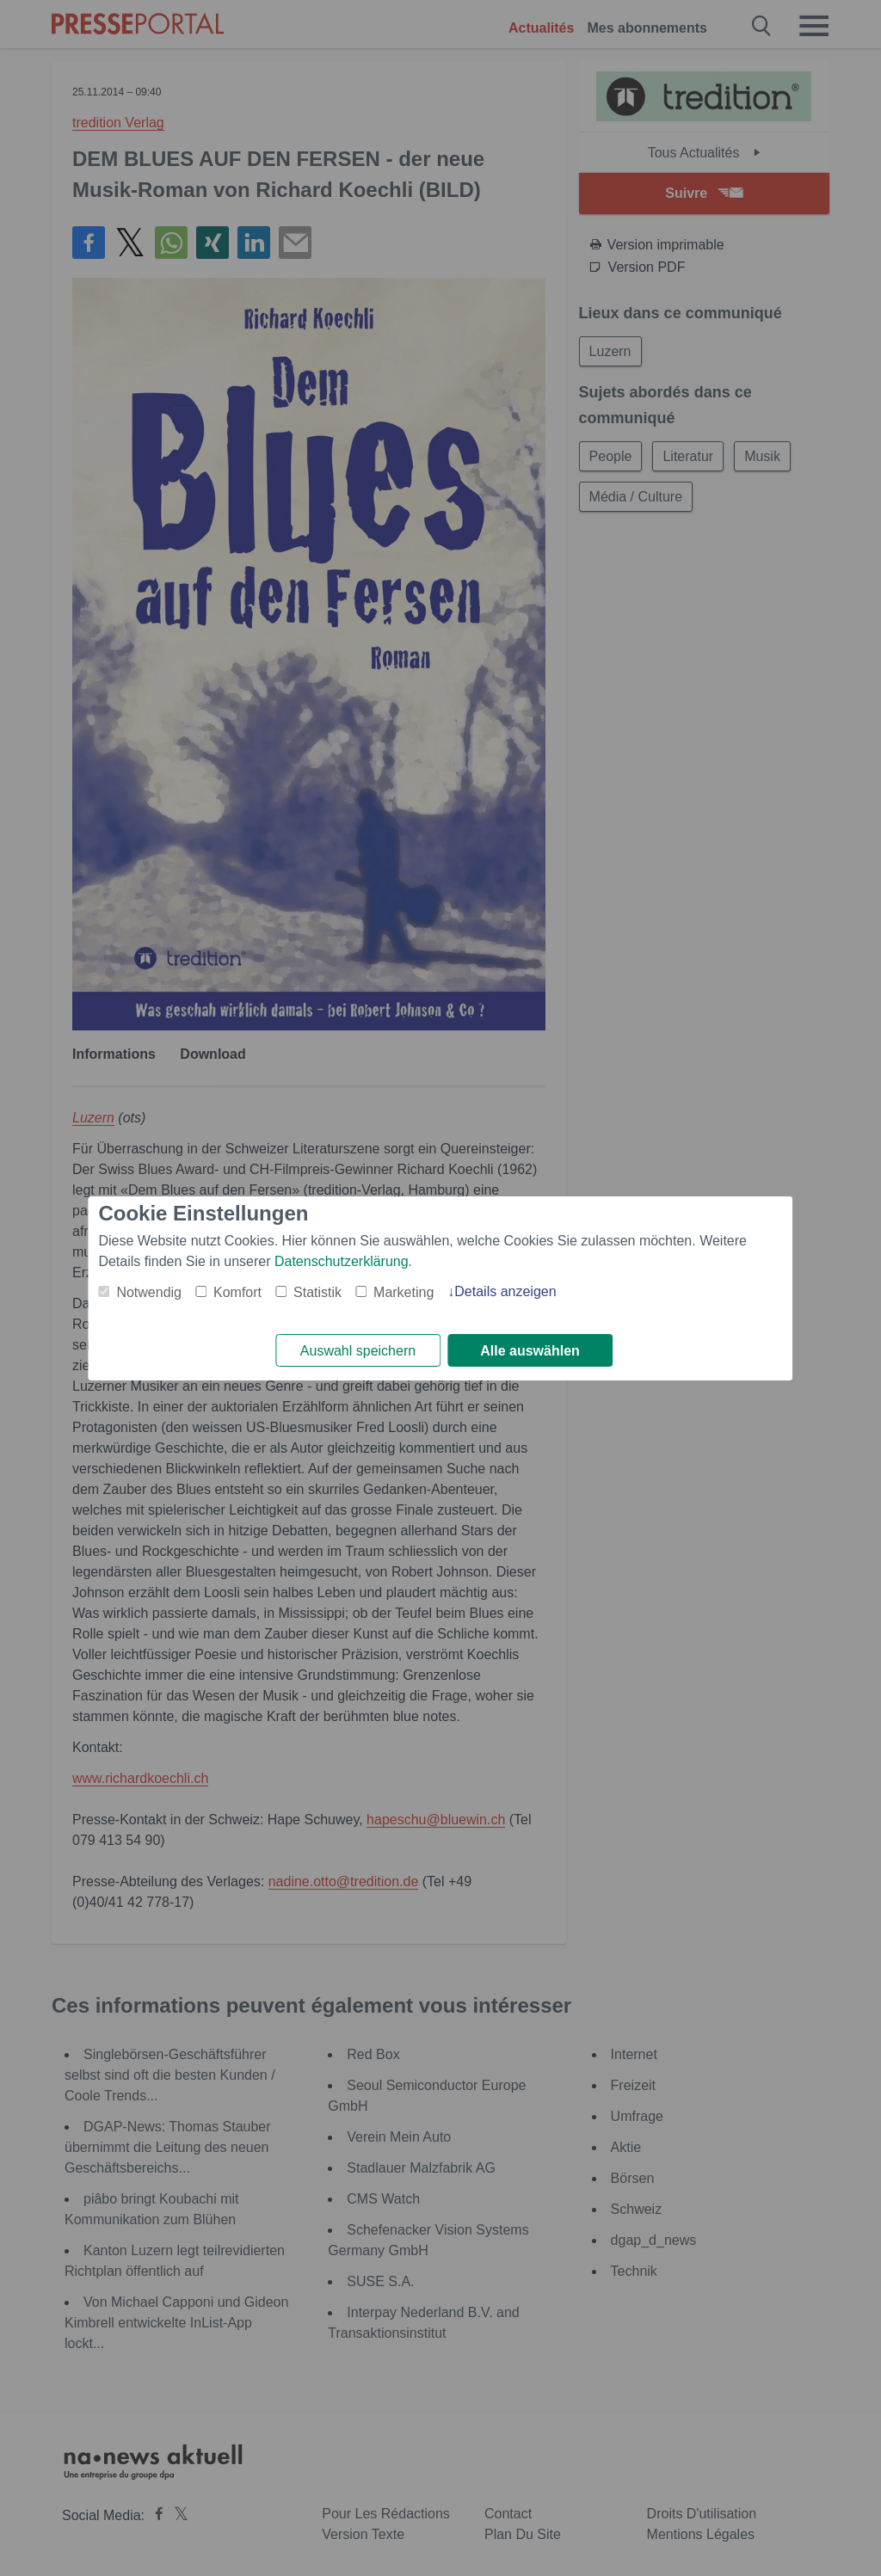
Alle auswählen (530, 1350)
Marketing (403, 1291)
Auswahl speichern (358, 1350)
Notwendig (149, 1291)
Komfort (237, 1291)
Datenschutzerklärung (341, 1260)
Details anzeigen (505, 1290)
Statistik (317, 1291)
